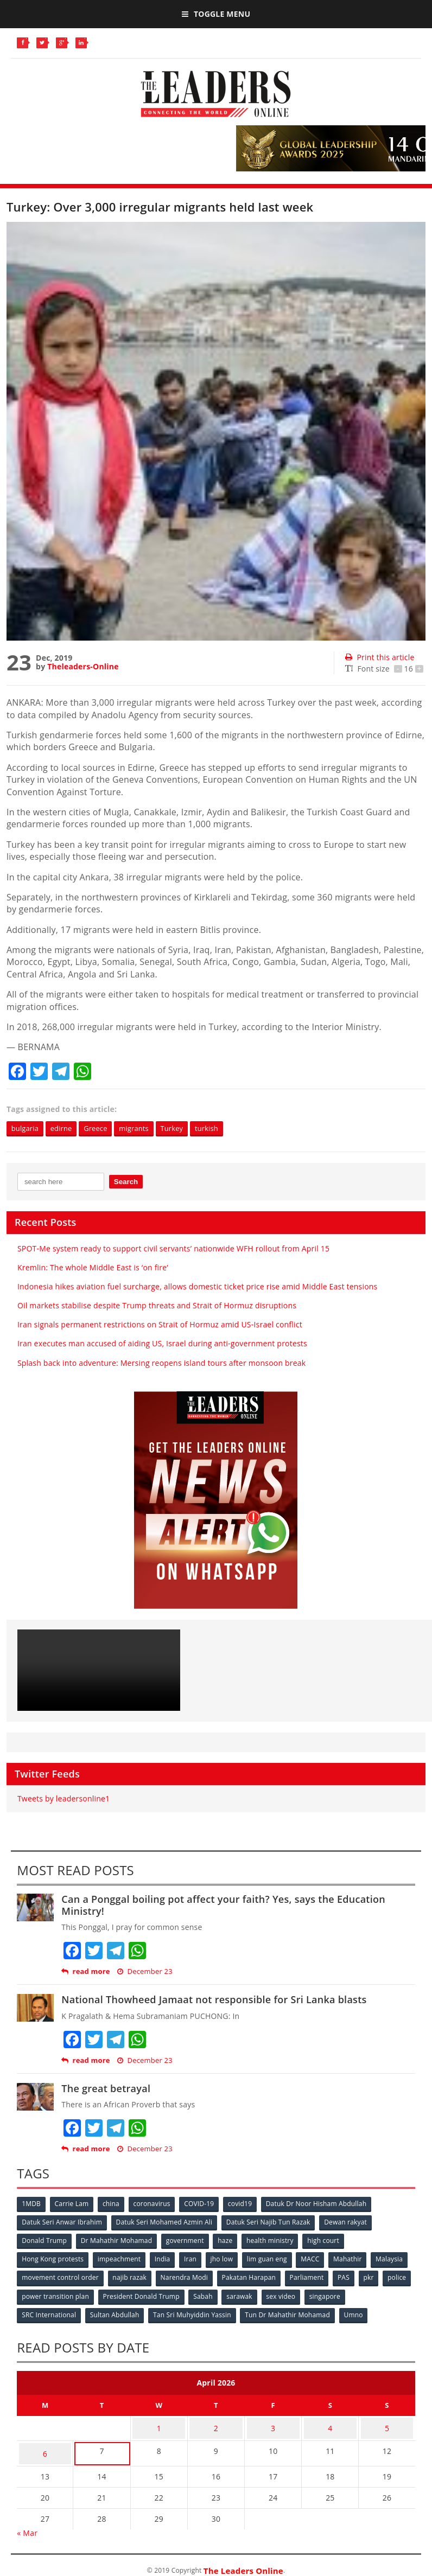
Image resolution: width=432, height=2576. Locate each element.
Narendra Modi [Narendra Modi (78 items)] (229, 2276)
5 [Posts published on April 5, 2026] (387, 2423)
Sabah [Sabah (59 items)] (265, 2294)
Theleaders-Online (82, 666)
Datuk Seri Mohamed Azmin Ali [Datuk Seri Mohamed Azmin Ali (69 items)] (166, 2222)
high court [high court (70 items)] (330, 2240)
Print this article (379, 657)
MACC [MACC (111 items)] (318, 2258)
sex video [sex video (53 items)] (345, 2294)
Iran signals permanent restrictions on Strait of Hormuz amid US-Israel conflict (159, 1325)
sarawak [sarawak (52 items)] (303, 2294)
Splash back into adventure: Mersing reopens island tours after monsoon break (161, 1363)
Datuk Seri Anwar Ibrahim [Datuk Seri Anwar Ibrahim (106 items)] (62, 2222)
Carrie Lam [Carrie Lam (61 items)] (73, 2204)
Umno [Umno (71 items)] (359, 2312)
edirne (66, 1128)
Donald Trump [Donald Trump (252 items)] (44, 2240)
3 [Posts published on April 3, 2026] (273, 2423)
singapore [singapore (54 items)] (390, 2294)
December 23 (144, 1972)
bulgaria (27, 1128)
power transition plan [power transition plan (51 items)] (115, 2294)
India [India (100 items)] (166, 2258)
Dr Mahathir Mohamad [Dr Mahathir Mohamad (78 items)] (118, 2240)
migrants (146, 1128)
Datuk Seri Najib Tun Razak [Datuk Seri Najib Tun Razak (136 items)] (272, 2222)
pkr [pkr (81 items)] (27, 2294)
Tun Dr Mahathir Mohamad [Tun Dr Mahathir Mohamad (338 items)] (291, 2312)
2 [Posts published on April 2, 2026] (216, 2423)
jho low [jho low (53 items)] (227, 2258)
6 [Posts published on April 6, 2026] (45, 2444)
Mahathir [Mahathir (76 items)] (356, 2258)
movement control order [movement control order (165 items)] (103, 2276)
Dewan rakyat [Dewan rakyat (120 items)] (349, 2222)
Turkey (187, 1128)
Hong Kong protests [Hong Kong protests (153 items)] (53, 2258)
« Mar (27, 2521)
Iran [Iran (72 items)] (194, 2258)
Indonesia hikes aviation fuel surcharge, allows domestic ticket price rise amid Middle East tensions (197, 1287)
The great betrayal (105, 2088)
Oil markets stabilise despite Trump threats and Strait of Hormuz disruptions (156, 1306)
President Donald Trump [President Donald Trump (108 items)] (202, 2294)
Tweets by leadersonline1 (63, 1799)
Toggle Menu (216, 14)
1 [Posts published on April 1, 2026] (159, 2423)
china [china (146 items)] (114, 2204)
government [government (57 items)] (188, 2240)
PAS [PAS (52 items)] (393, 2276)
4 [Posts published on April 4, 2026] (330, 2423)
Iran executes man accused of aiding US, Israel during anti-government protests (162, 1344)
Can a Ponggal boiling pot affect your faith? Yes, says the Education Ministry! (223, 1905)
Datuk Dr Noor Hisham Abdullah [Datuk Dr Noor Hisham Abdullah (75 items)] (324, 2204)
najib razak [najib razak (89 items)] (174, 2276)
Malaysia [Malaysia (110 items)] (35, 2276)
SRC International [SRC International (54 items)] (49, 2312)
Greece (104, 1128)
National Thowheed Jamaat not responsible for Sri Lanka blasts (213, 1999)
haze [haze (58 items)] (229, 2240)
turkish (226, 1128)
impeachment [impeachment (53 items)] (120, 2258)
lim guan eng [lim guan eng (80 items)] (273, 2258)
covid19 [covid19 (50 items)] (247, 2204)
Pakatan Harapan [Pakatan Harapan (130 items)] (295, 2276)
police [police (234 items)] (57, 2294)
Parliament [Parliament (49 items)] (355, 2276)
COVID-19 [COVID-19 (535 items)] (205, 2204)
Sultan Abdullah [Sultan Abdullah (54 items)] (116, 2312)
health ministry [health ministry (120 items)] (275, 2240)
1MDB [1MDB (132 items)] (31, 2204)
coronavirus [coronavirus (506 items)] (156, 2204)
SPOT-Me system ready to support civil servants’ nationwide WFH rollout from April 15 (173, 1249)
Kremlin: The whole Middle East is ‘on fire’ (92, 1268)
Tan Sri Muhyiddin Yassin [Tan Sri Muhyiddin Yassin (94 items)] (195, 2312)
